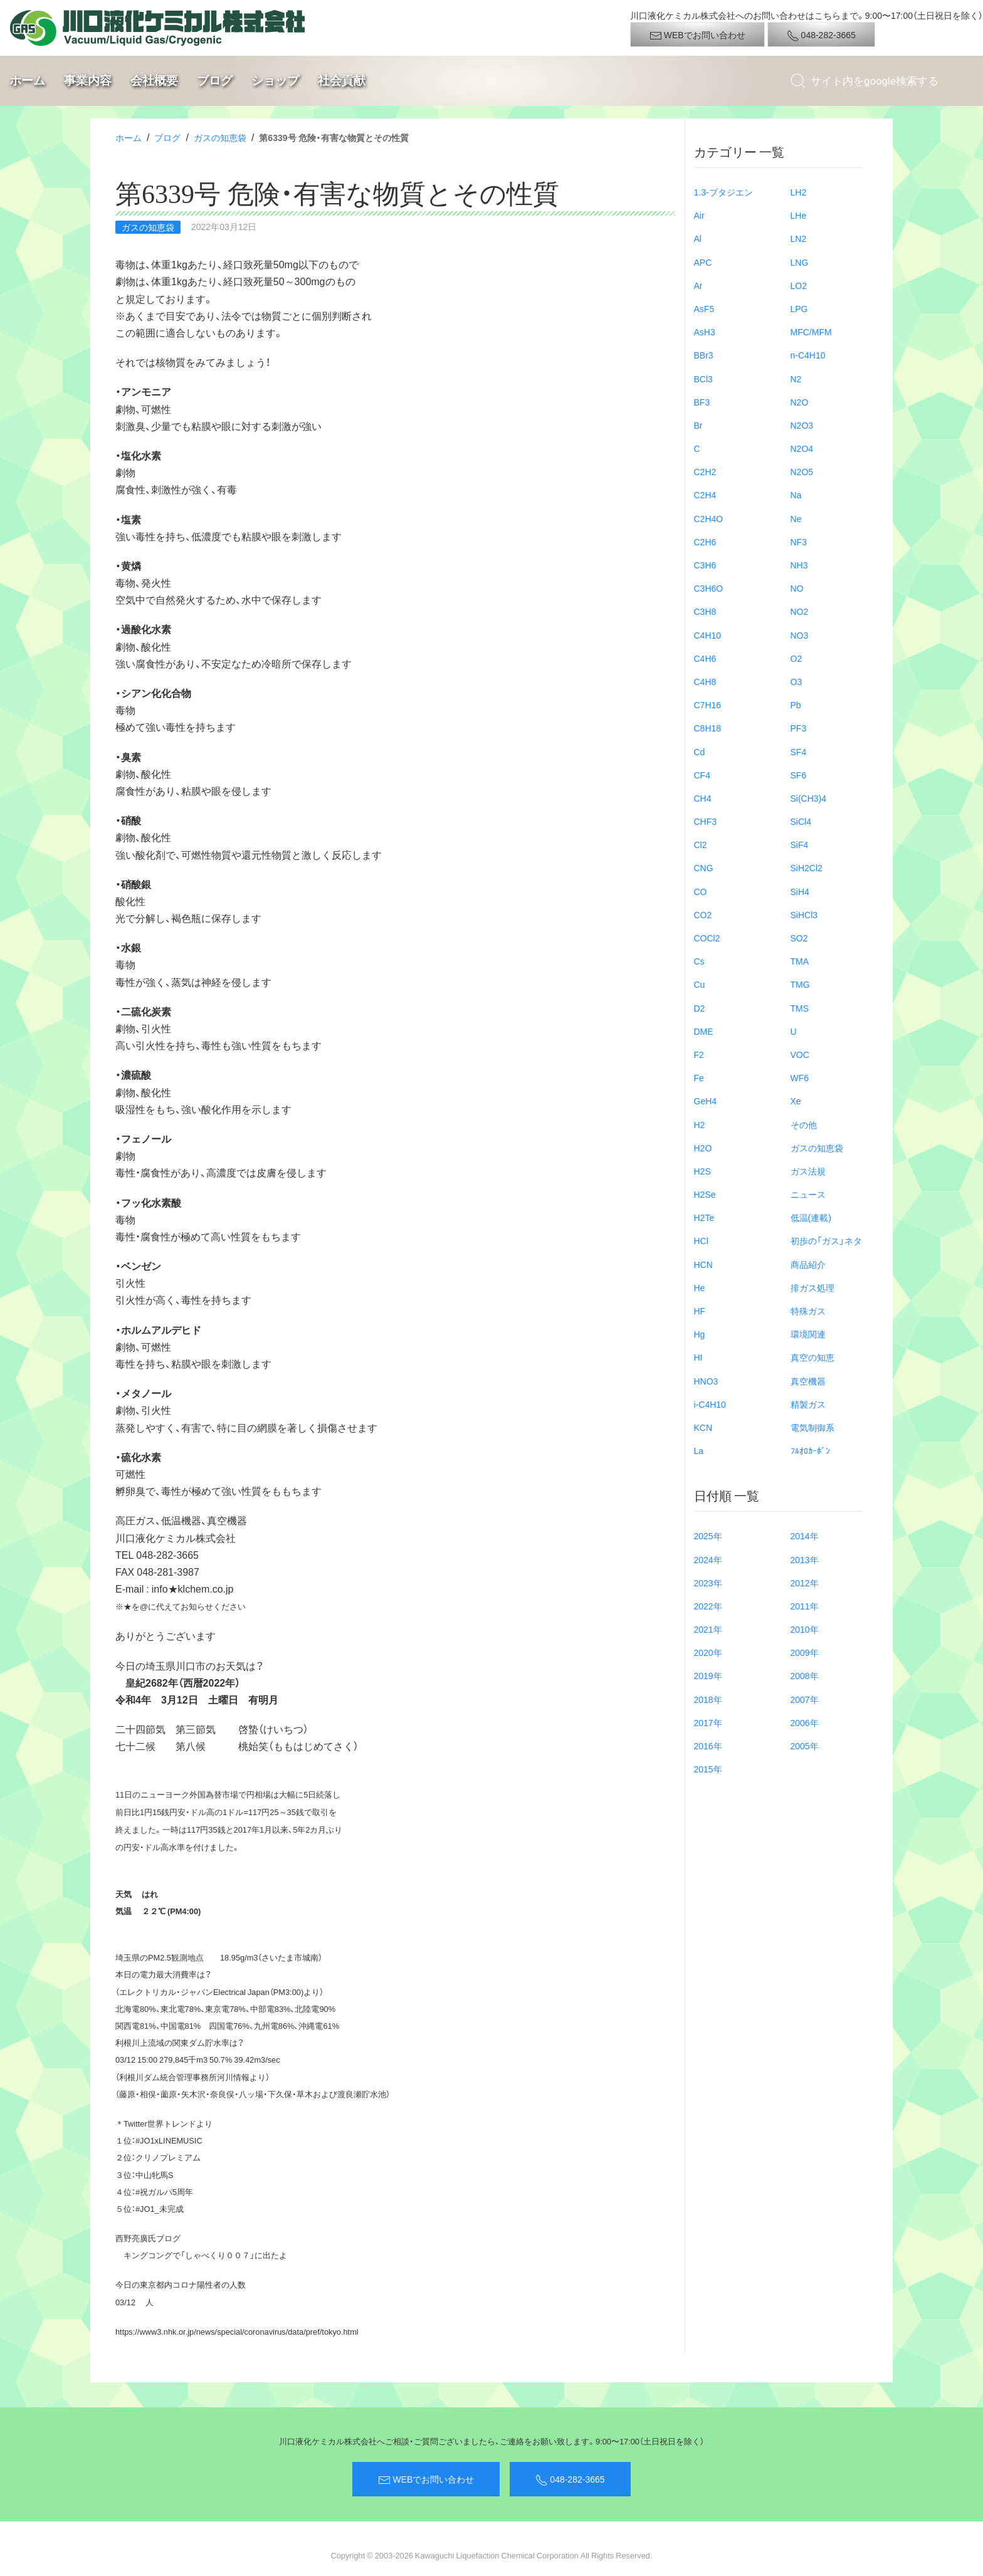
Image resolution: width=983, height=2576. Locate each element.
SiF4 (800, 844)
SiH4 (800, 891)
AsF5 (704, 308)
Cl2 (700, 844)
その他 (804, 1124)
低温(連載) (811, 1217)
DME (703, 1031)
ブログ (215, 80)
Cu (699, 984)
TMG (800, 984)
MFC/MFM (811, 331)
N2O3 (802, 425)
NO (797, 588)
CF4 (702, 774)
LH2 (799, 192)
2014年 (805, 1535)
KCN (703, 1427)
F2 (699, 1054)
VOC (800, 1054)
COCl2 (707, 937)
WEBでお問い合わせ (697, 35)
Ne (796, 518)
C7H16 (708, 704)
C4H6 (705, 658)
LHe (799, 215)
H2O (703, 1147)
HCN (703, 1264)
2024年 (708, 1559)
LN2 (799, 238)
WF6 (800, 1077)
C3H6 (705, 564)
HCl (701, 1240)
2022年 (708, 1606)
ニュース (808, 1194)
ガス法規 (808, 1171)
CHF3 (705, 821)
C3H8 (705, 611)
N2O (800, 401)
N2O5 (802, 471)
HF (700, 1310)
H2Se (705, 1194)
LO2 (799, 285)
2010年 (805, 1629)
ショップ (275, 80)
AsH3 (704, 331)
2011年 (805, 1606)
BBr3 (703, 354)
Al (698, 238)
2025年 (708, 1535)
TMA (800, 961)
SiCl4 (801, 821)
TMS (800, 1008)
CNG (703, 867)
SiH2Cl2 (807, 867)
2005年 (805, 1745)
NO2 (800, 611)
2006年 (805, 1722)
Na (796, 494)
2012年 (805, 1582)
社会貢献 (341, 80)
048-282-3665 (821, 35)
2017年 (708, 1722)
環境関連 (808, 1333)
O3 (796, 681)
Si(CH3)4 (809, 798)
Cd (699, 751)
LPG (799, 308)
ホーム (27, 80)
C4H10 (708, 635)
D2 (699, 1008)
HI (698, 1357)
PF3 (799, 727)
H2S (702, 1171)
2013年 (805, 1559)
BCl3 (703, 378)
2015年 (708, 1768)
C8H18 (708, 727)
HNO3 (706, 1380)
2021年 (708, 1629)
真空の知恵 (812, 1357)
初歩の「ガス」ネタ (826, 1240)
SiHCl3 (804, 914)
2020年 (708, 1652)
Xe (796, 1100)
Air (699, 215)
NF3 (799, 541)
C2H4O (708, 518)
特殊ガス (808, 1310)
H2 (699, 1124)
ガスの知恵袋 (220, 137)
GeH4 (705, 1100)
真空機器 (808, 1380)
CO (700, 891)
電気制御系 (812, 1427)
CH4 (703, 798)
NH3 (799, 564)
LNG (800, 262)
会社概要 (154, 80)
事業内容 (88, 80)
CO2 (703, 914)
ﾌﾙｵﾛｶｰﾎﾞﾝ (810, 1450)
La (699, 1450)
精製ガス (808, 1404)
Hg (699, 1333)
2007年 (805, 1699)
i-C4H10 (710, 1404)
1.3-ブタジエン (723, 192)
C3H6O (708, 588)
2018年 (708, 1699)
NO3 (800, 635)
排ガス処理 (812, 1287)
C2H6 (705, 541)
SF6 (799, 774)
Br (698, 425)
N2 (796, 378)
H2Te (704, 1217)
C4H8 (705, 681)
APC (703, 262)
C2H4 (705, 494)
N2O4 (802, 448)
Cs (699, 961)
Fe (699, 1077)
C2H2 (705, 471)
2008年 (805, 1675)
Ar (698, 285)
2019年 (708, 1675)
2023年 (708, 1582)
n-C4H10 (808, 354)
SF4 (799, 751)
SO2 (799, 937)
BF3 (702, 401)
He (699, 1287)
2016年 (708, 1745)
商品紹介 (808, 1264)
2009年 (805, 1652)
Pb (796, 704)
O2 (796, 658)
